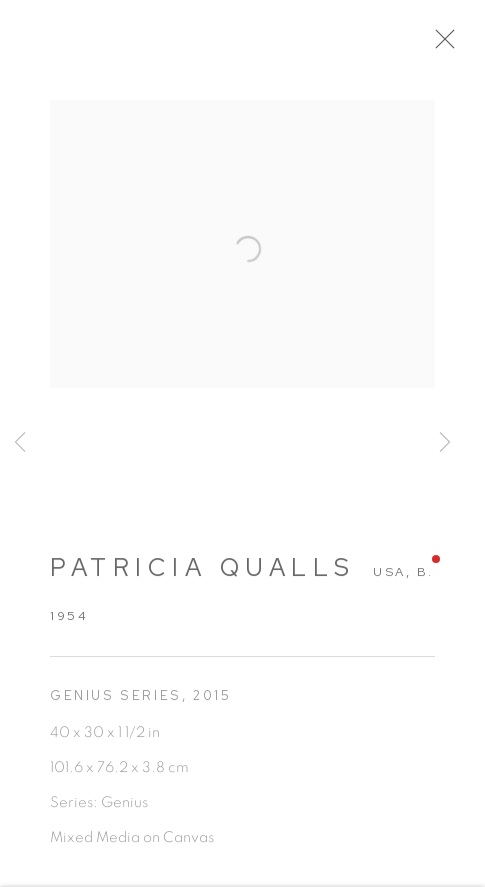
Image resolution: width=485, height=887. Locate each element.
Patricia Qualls (203, 574)
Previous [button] (20, 443)
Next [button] (445, 443)
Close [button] (447, 45)
